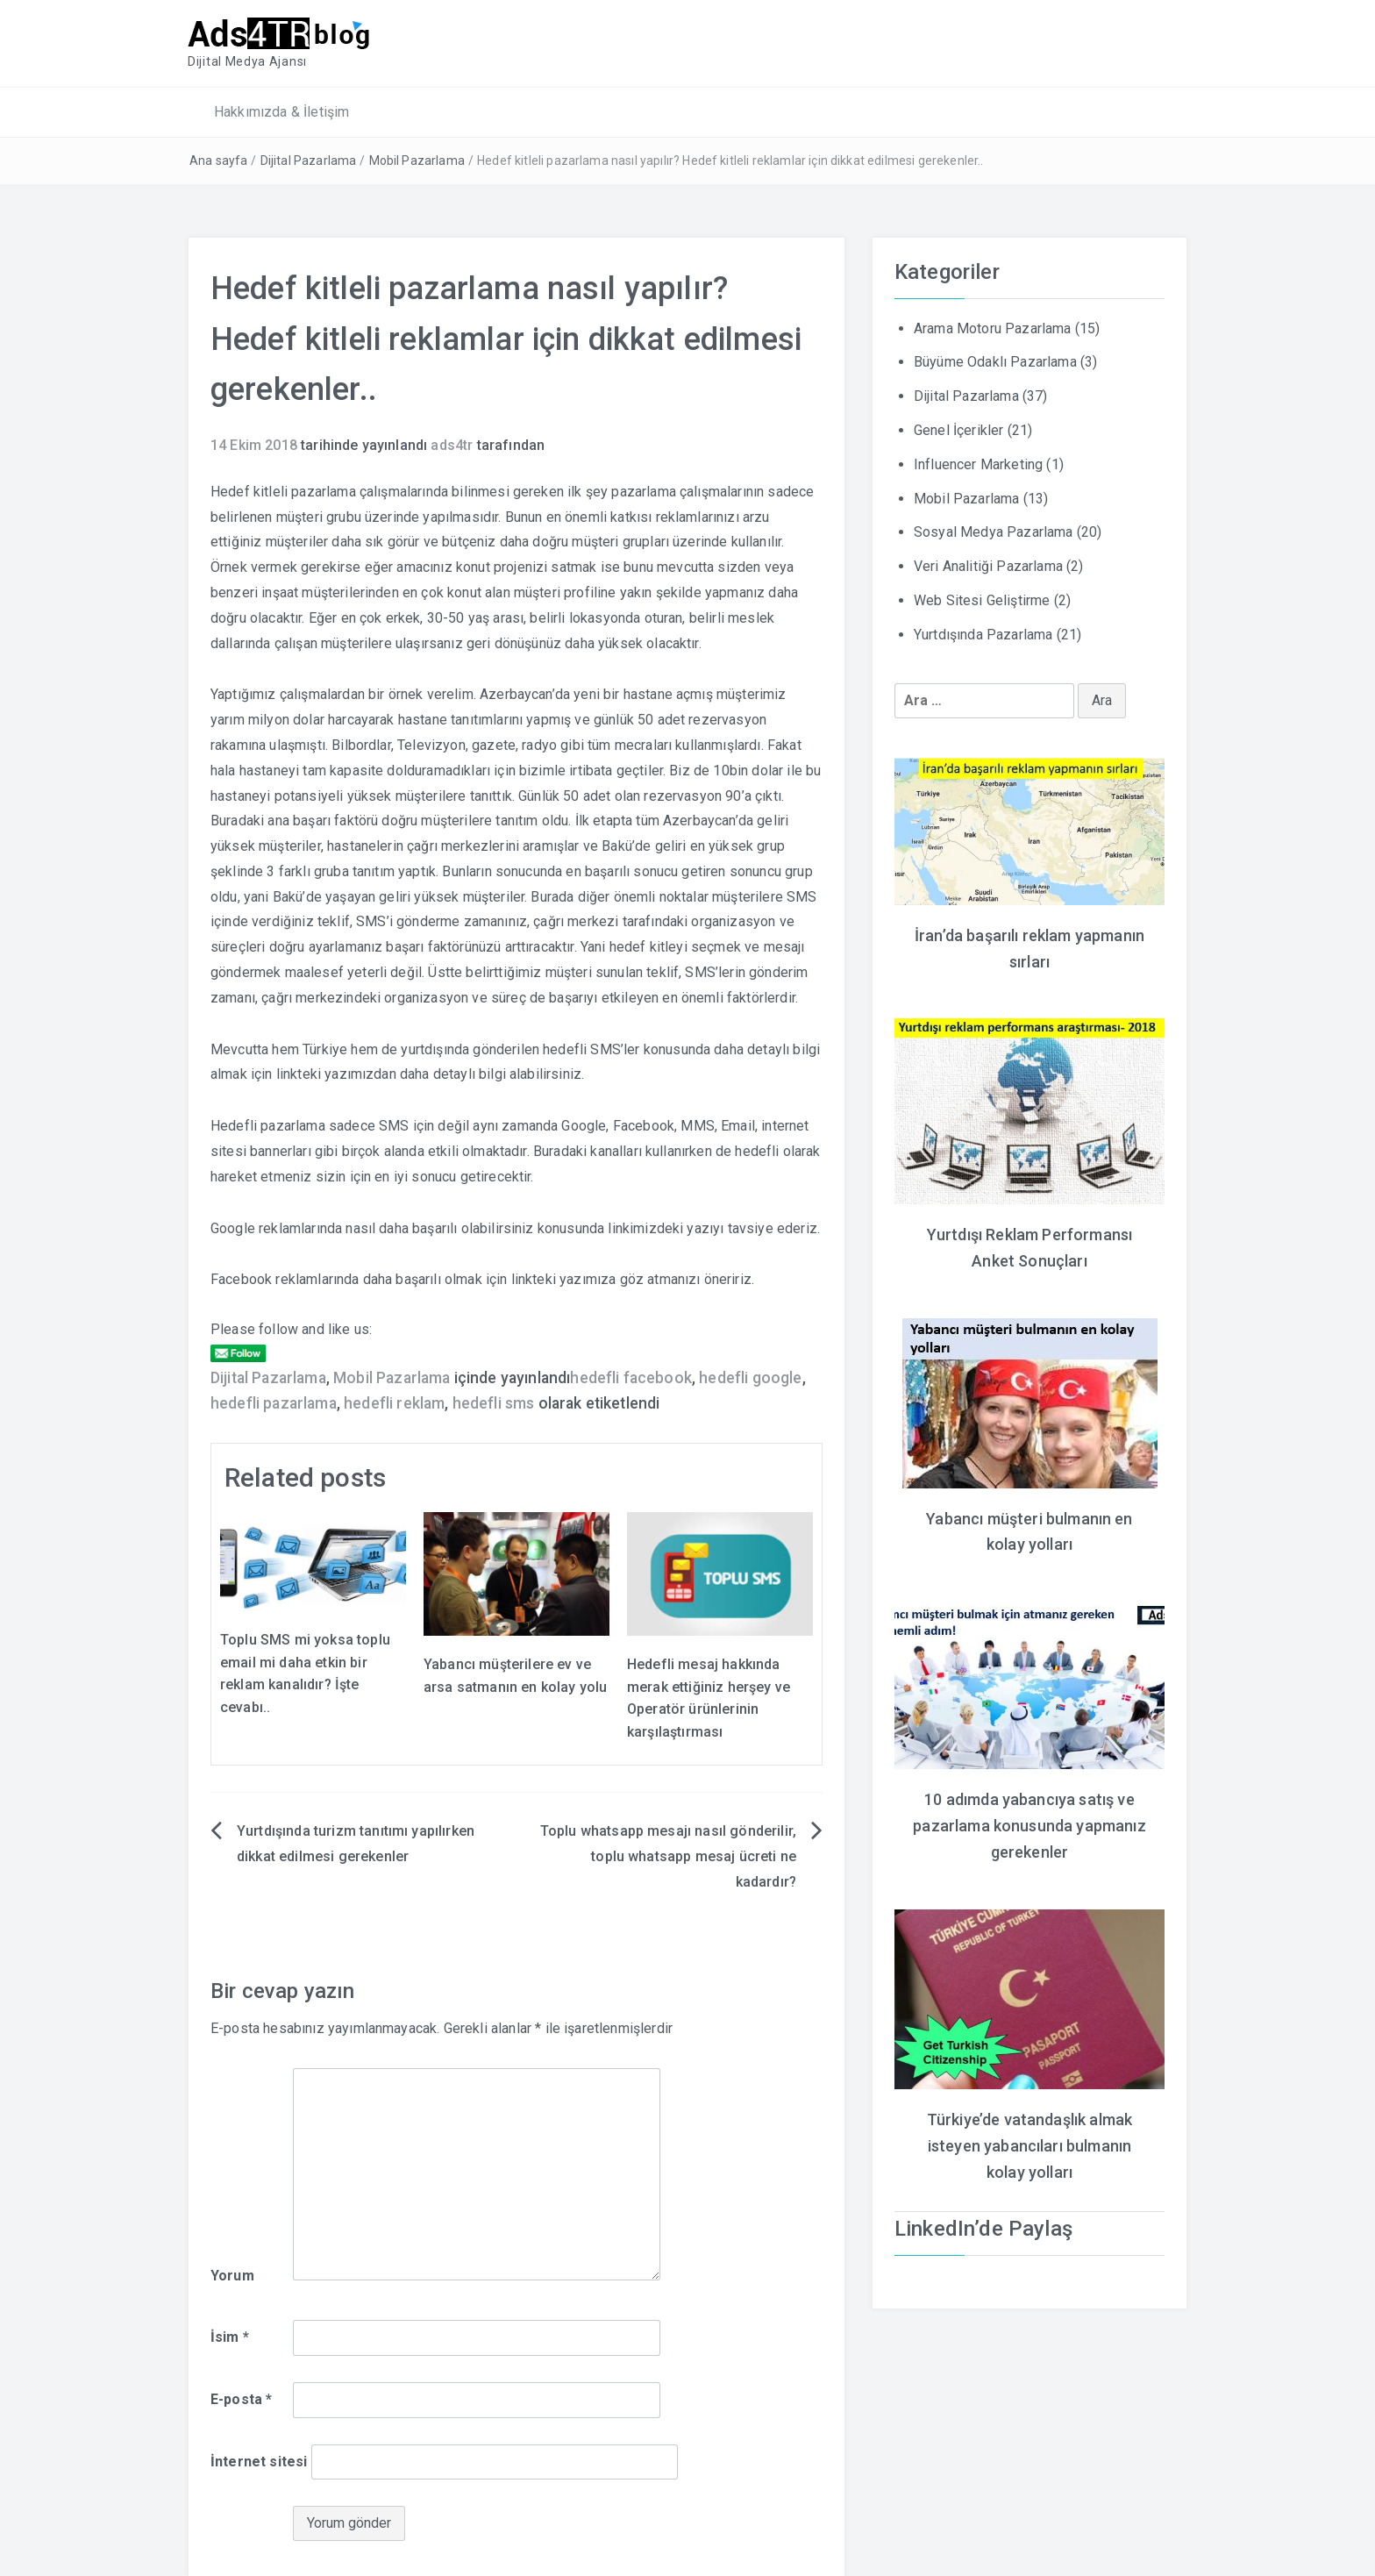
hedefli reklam (394, 1401)
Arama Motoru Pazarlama (993, 326)
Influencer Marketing (978, 462)
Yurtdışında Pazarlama (983, 632)
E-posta (241, 2397)
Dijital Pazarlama (308, 160)
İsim (229, 2335)
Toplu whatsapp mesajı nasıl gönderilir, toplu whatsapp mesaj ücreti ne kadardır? (668, 1855)
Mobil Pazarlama (417, 160)
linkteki (298, 1073)
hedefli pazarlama (273, 1401)
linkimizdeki (645, 1226)
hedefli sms (493, 1401)
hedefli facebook (631, 1376)
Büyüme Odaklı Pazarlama (995, 361)
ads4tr (452, 443)
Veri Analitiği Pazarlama (988, 564)
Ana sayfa (218, 160)
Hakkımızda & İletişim (281, 110)
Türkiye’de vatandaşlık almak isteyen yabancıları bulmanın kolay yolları (1029, 2134)
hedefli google (750, 1376)
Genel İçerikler (958, 428)
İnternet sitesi (258, 2459)
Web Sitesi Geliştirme (982, 598)
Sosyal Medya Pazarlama (993, 531)
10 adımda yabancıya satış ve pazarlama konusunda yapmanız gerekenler (1029, 1817)
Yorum (232, 2274)
